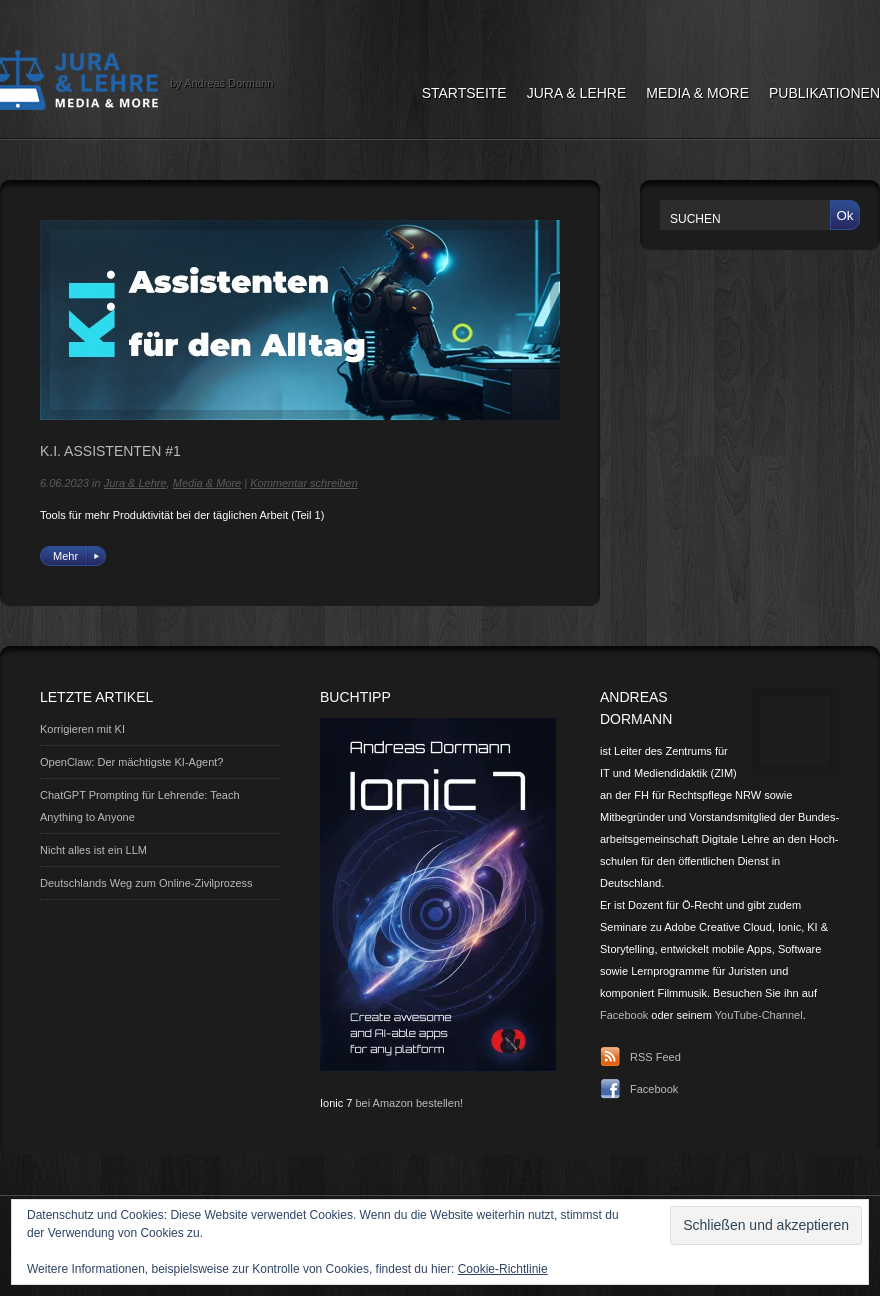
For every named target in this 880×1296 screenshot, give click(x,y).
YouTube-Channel (759, 1015)
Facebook (624, 1015)
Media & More (697, 93)
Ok (844, 215)
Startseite (464, 93)
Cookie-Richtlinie (503, 1269)
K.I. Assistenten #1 (110, 451)
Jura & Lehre (577, 93)
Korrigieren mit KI (82, 729)
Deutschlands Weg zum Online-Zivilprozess (146, 883)
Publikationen (824, 93)
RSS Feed (655, 1057)
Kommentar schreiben (304, 483)
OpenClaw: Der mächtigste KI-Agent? (131, 762)
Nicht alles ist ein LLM (93, 850)
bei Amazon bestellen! (409, 1103)
